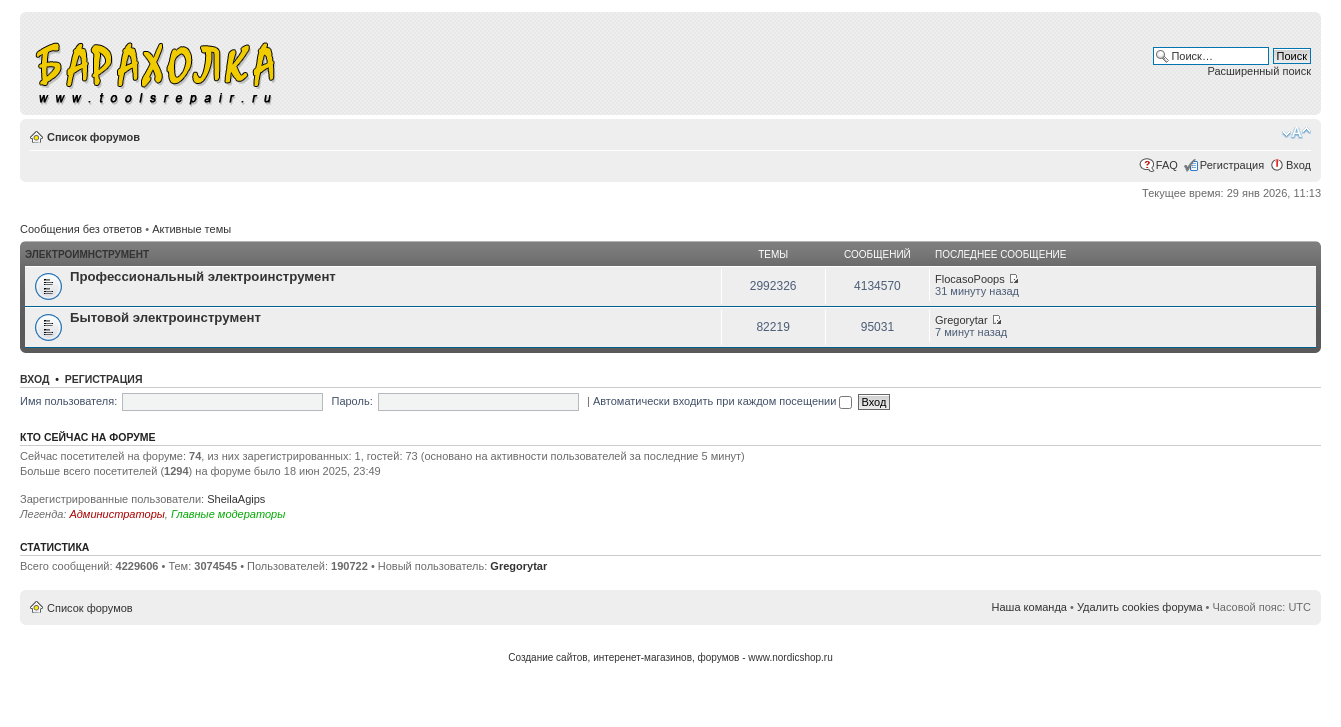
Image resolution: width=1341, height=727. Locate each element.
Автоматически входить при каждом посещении (723, 401)
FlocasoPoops (970, 279)
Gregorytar (961, 320)
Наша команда (1029, 607)
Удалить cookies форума (1140, 607)
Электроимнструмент (87, 254)
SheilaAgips (236, 499)
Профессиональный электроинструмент (203, 276)
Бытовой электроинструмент (165, 317)
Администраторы (116, 514)
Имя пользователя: (68, 401)
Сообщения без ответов (81, 229)
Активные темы (191, 229)
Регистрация (1232, 165)
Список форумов (93, 137)
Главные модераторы (228, 514)
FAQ (1167, 165)
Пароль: (351, 401)
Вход (1298, 165)
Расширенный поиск (1259, 71)
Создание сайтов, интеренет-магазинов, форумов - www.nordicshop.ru (670, 657)
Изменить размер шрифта (1296, 133)
